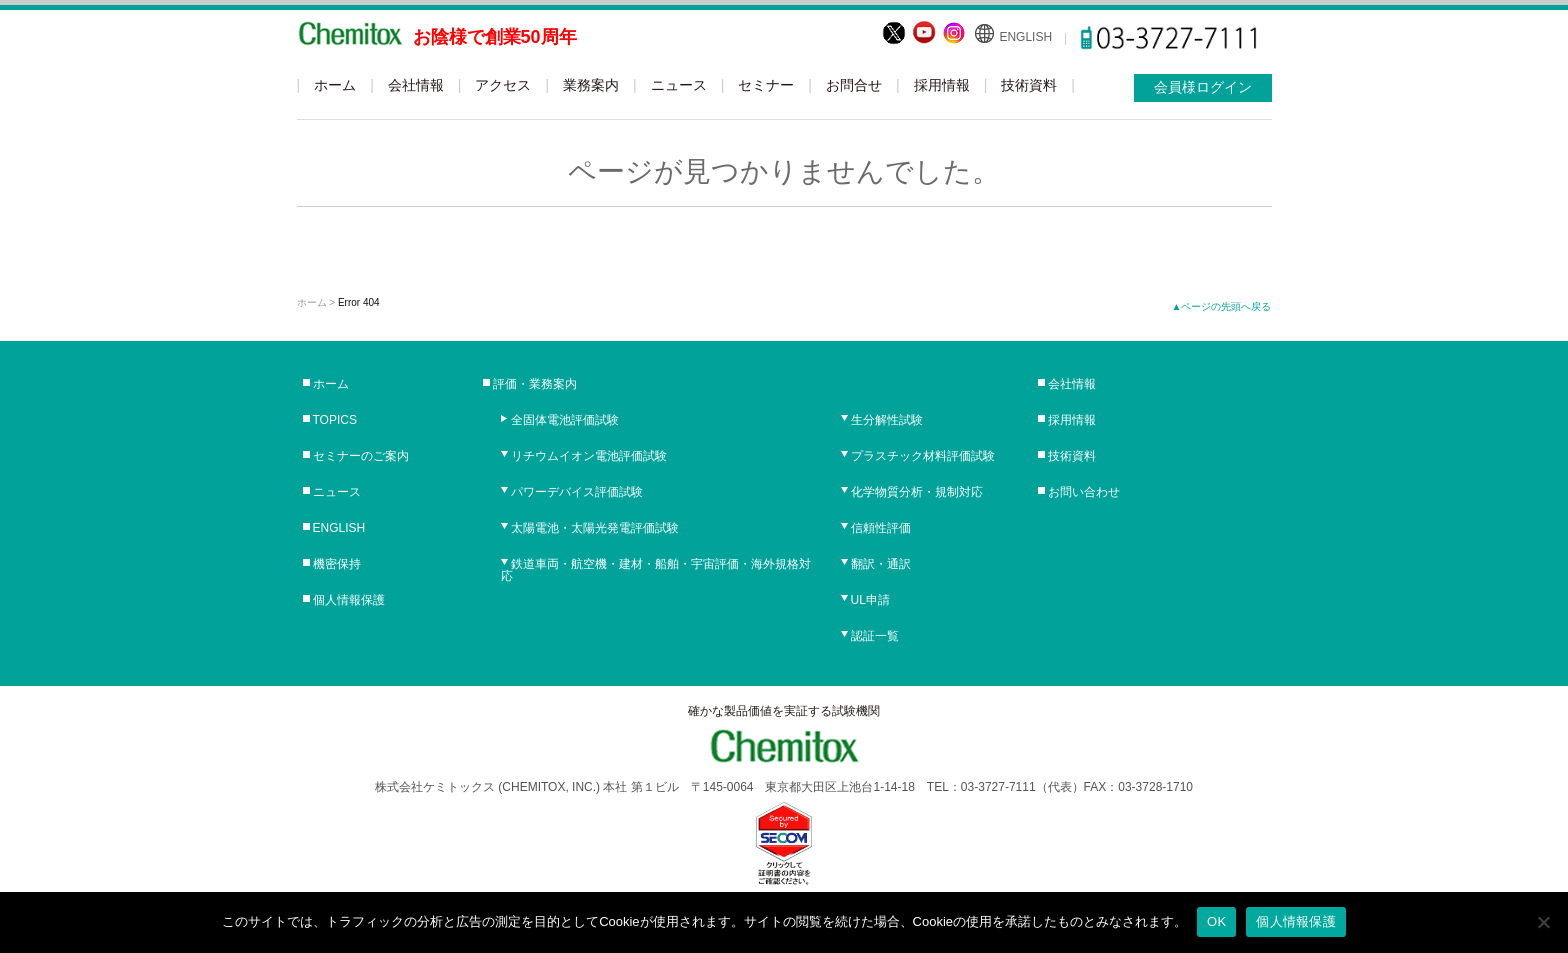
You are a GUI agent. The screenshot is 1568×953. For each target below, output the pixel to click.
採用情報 (942, 85)
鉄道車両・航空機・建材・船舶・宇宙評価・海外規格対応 (656, 570)
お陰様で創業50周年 (495, 37)
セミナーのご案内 (361, 456)
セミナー (766, 85)
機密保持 (337, 564)
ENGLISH (1025, 37)
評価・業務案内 (535, 384)
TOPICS (335, 420)
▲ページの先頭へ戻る (1222, 306)
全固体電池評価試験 (565, 420)
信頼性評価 (881, 528)
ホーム (335, 85)
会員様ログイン (1203, 87)
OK (1216, 921)
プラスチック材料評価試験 (923, 456)
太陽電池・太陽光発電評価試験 (595, 528)
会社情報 (416, 85)
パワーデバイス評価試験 (577, 492)
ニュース (679, 85)
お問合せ (854, 85)
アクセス (503, 85)
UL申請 (870, 600)
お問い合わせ (1084, 492)
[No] (1543, 922)
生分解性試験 (887, 420)
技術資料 (1029, 85)
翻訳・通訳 (881, 564)
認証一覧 (875, 636)
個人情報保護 (349, 600)
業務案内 (591, 85)
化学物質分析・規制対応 (917, 492)
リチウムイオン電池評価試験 (589, 456)
